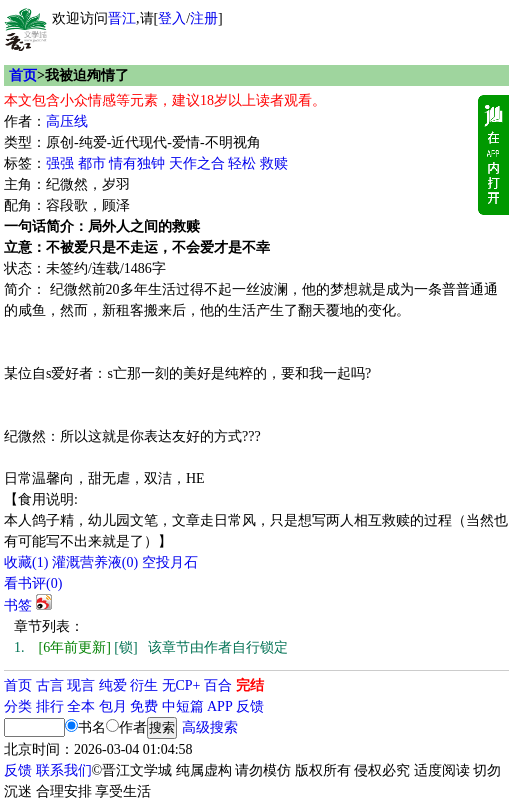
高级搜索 (210, 727)
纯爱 (113, 685)
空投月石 (170, 562)
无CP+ (181, 685)
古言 (50, 685)
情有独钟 (137, 163)
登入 (172, 18)
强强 (60, 163)
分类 (18, 706)
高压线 (67, 121)
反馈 (250, 706)
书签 (18, 605)
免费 (144, 706)
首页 (23, 75)
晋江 (122, 18)
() (26, 562)
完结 (250, 685)
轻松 (242, 163)
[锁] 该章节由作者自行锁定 (151, 647)
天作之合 (197, 163)
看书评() (33, 583)
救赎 (274, 163)
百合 (218, 685)
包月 (113, 706)
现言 (81, 685)
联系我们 (64, 770)
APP (220, 706)
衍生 (144, 685)
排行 (50, 706)
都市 (92, 163)
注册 (204, 18)
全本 (81, 706)
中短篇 (183, 706)
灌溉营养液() (95, 562)
